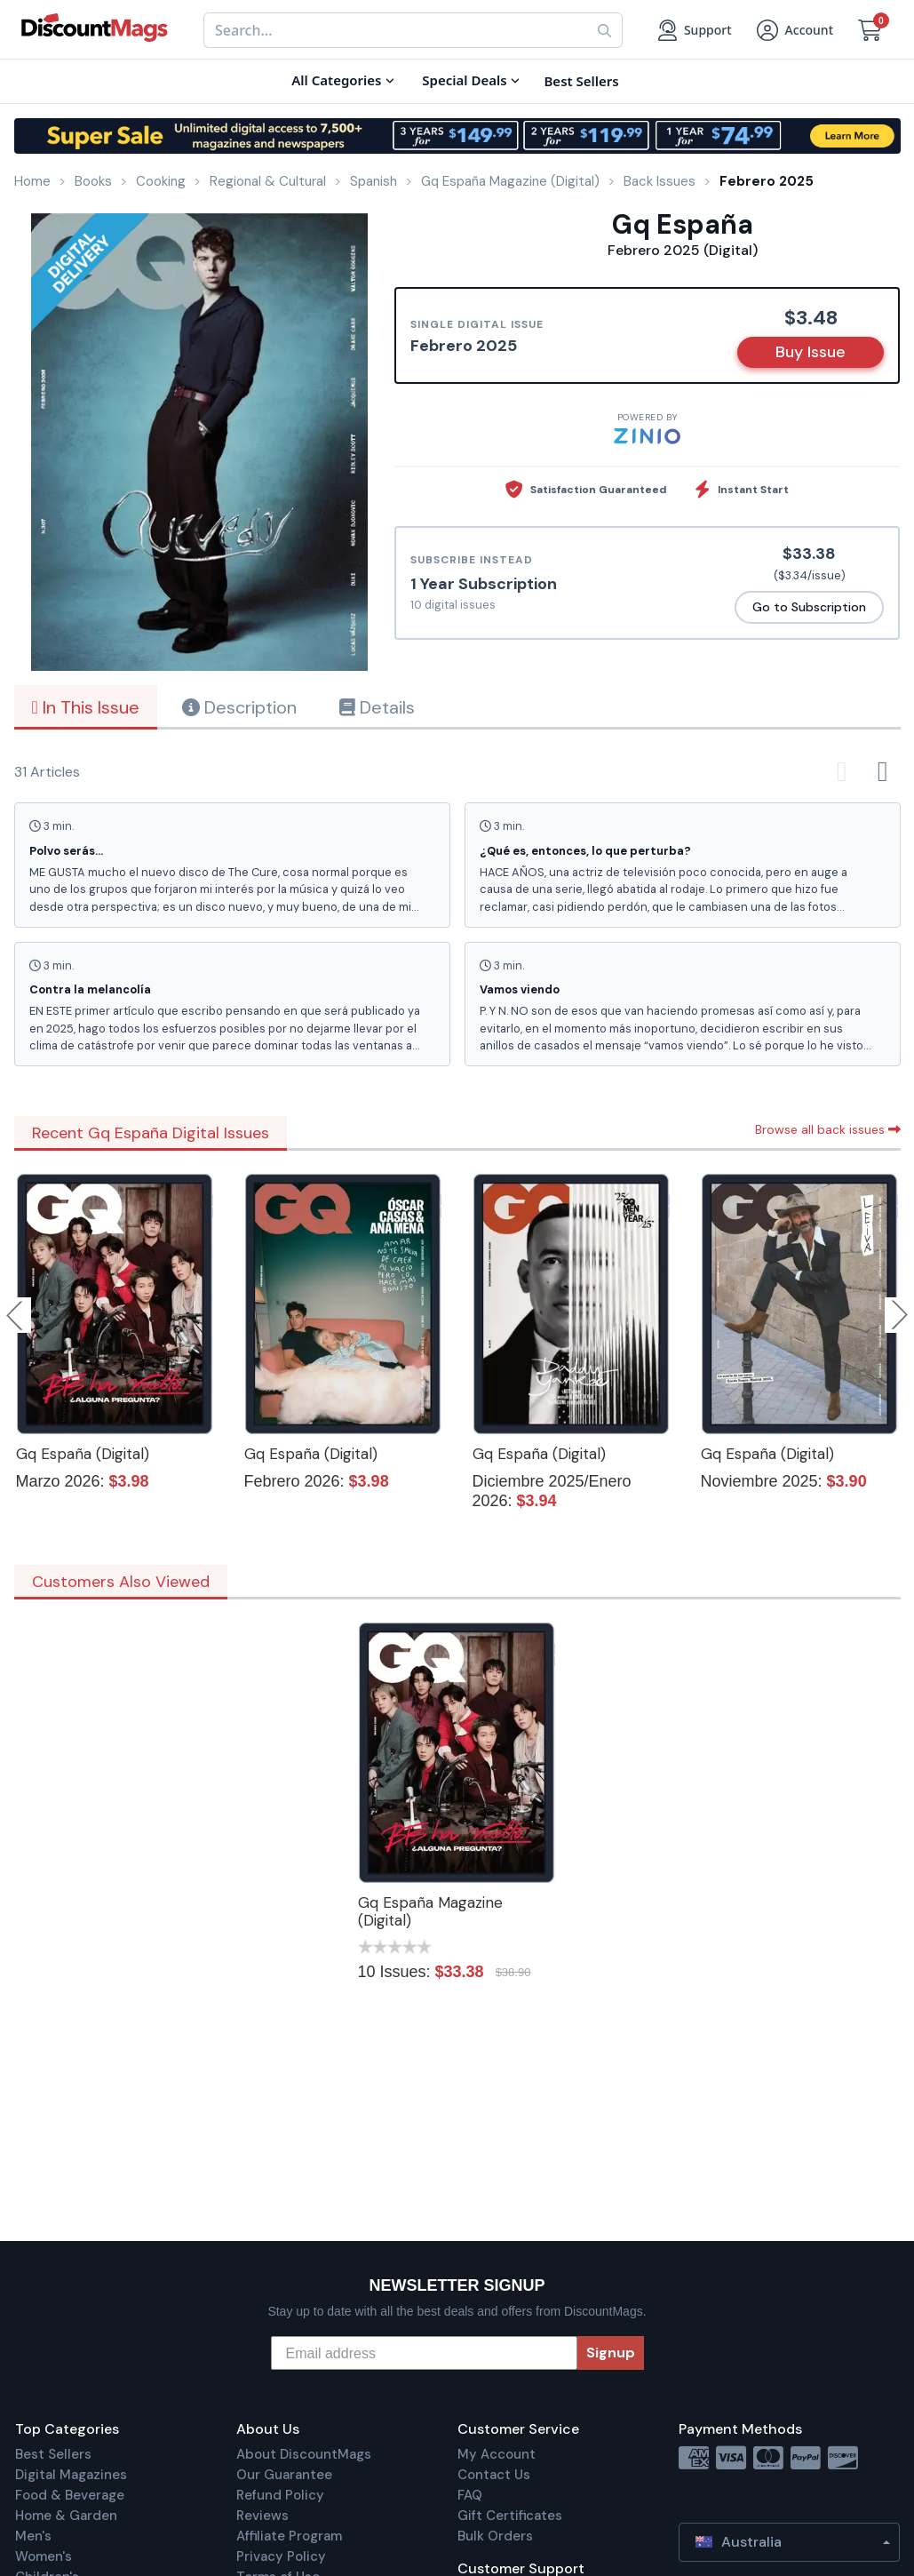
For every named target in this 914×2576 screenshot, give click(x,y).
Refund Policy (280, 2495)
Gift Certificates (509, 2515)
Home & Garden (66, 2515)
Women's (43, 2556)
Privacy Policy (281, 2556)
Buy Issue (810, 352)
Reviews (262, 2515)
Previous (16, 1315)
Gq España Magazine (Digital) (430, 1911)
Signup (610, 2352)
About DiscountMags (303, 2454)
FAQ (469, 2495)
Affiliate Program (289, 2536)
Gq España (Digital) (82, 1453)
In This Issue (85, 707)
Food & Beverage (69, 2495)
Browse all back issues (828, 1129)
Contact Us (493, 2475)
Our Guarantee (284, 2475)
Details (377, 707)
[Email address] (424, 2353)
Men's (33, 2536)
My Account (496, 2454)
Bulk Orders (495, 2536)
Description (239, 707)
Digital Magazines (71, 2475)
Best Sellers (53, 2454)
